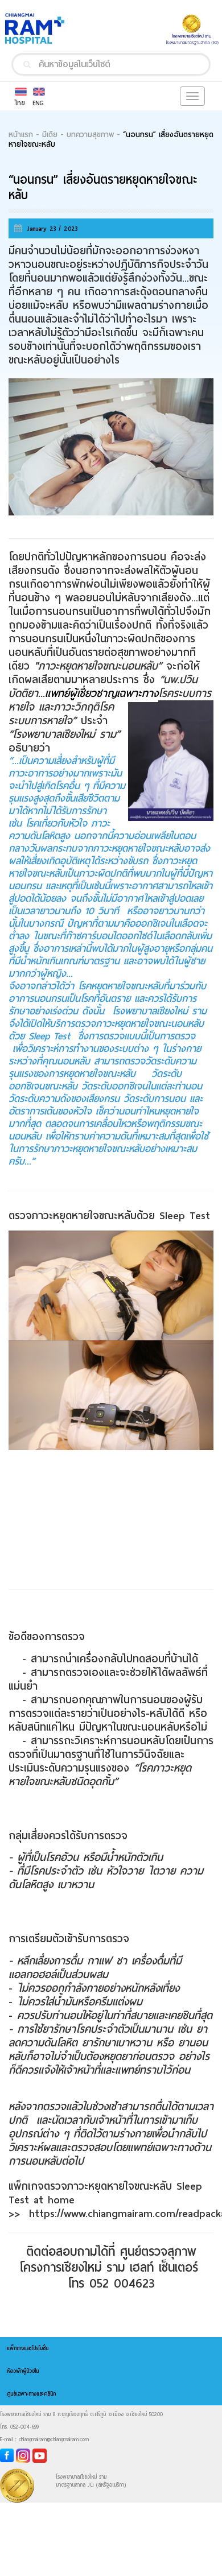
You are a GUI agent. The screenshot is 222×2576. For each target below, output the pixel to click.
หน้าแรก (21, 135)
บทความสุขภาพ (90, 135)
